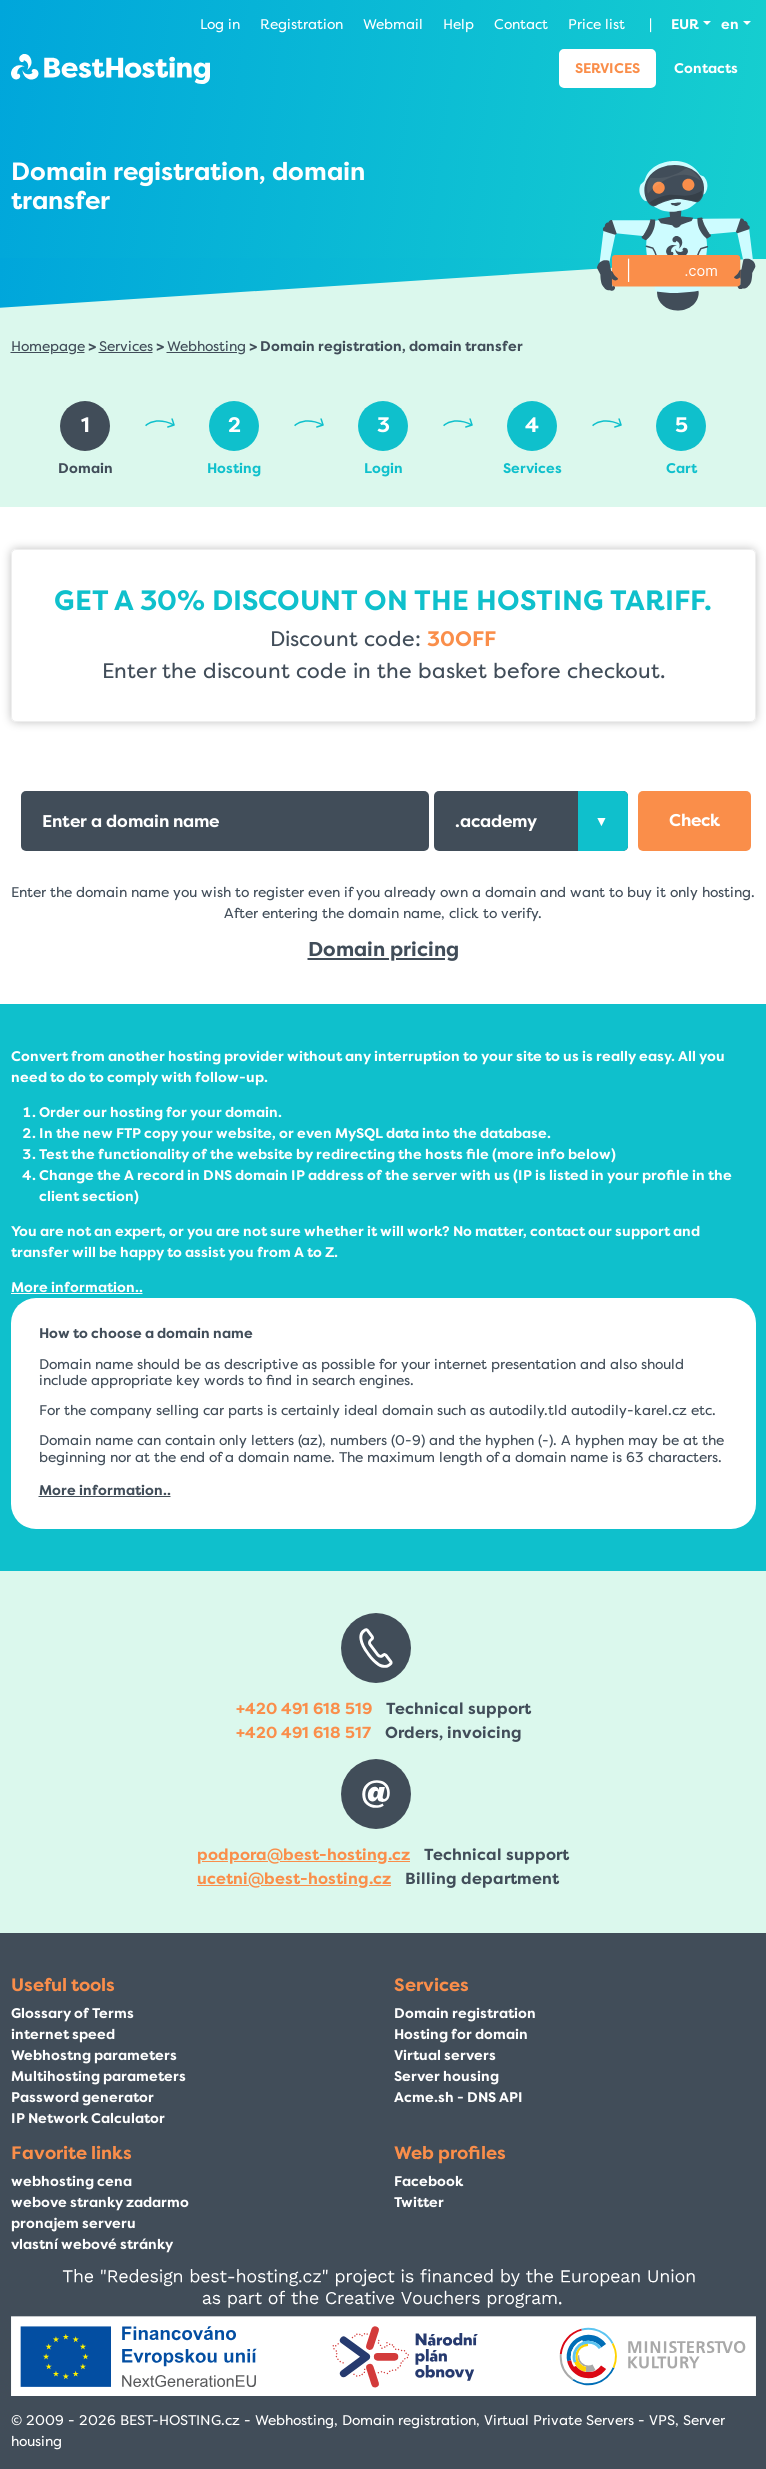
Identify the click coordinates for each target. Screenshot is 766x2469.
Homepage (48, 346)
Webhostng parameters (94, 2055)
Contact (521, 24)
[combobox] (531, 821)
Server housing (446, 2076)
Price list (596, 24)
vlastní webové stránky (92, 2244)
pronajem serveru (73, 2223)
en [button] (730, 24)
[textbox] (531, 821)
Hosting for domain (461, 2034)
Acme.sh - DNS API (458, 2097)
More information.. (77, 1287)
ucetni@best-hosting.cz (294, 1878)
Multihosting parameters (98, 2076)
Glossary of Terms (72, 2013)
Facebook (428, 2181)
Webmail (393, 24)
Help (458, 24)
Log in (220, 24)
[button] (694, 821)
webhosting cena (71, 2181)
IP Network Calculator (88, 2118)
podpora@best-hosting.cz (303, 1854)
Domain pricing (383, 949)
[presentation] (603, 821)
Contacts (706, 68)
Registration (301, 24)
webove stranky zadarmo (100, 2202)
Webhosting (206, 346)
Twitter (419, 2202)
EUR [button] (685, 24)
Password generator (82, 2097)
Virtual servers (445, 2055)
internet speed (63, 2034)
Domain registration (465, 2013)
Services (607, 68)
